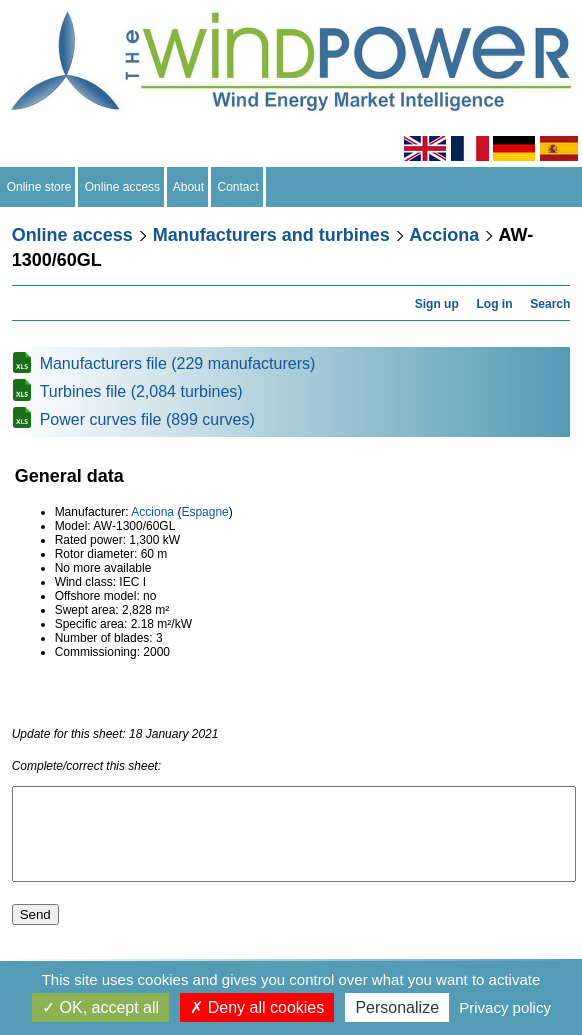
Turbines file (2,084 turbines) (141, 391)
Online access (122, 187)
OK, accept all (100, 1007)
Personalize (397, 1007)
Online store (39, 187)
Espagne (204, 512)
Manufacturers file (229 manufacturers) (178, 363)
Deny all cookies (257, 1007)
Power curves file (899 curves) (147, 419)
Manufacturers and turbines (271, 235)
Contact (238, 187)
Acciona (444, 235)
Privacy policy (505, 1007)
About (189, 187)
